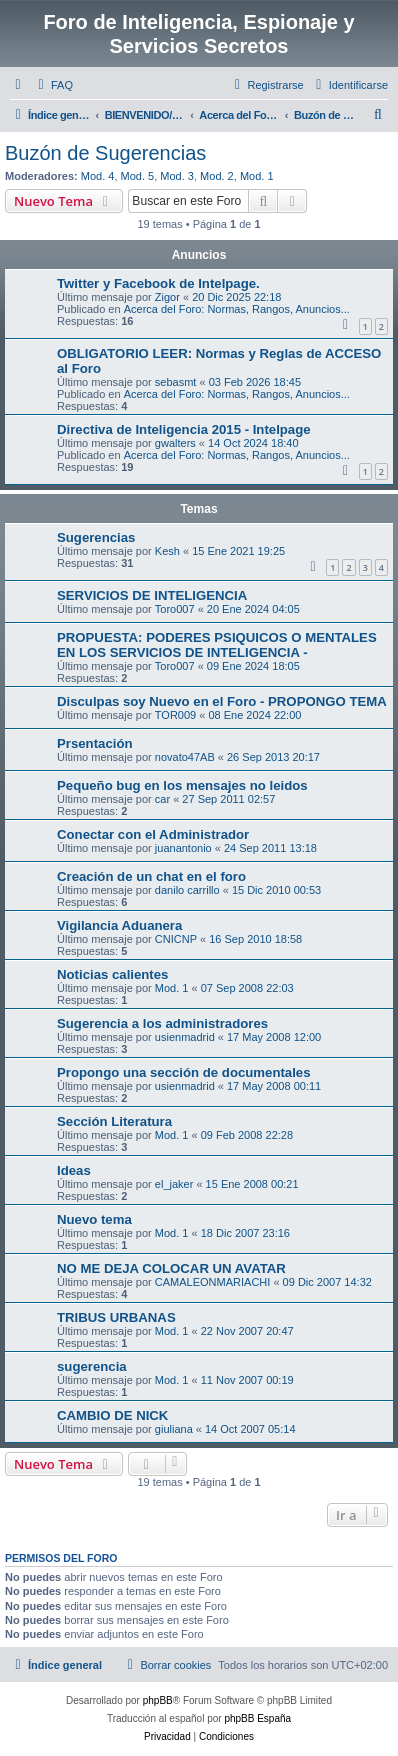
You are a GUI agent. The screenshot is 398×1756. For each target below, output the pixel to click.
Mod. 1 (257, 176)
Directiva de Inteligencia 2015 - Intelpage (184, 429)
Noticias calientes (112, 974)
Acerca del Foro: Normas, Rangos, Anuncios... (237, 309)
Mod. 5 (138, 176)
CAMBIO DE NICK (112, 1415)
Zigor (167, 297)
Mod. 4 (98, 176)
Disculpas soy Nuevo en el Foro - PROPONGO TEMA (222, 701)
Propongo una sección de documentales (184, 1072)
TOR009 (175, 715)
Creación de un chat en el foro (151, 876)
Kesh (167, 551)
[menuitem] (53, 85)
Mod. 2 (217, 176)
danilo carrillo (187, 890)
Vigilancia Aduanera (119, 925)
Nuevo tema (94, 1219)
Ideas (74, 1170)
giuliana (174, 1429)
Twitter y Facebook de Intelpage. (158, 283)
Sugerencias (96, 537)
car (162, 799)
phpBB (158, 1700)
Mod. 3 (177, 176)
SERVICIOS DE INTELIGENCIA (152, 595)
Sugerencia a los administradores (162, 1023)
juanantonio (183, 848)
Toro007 (175, 609)
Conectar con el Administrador (153, 834)
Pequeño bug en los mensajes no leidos (182, 785)
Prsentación (95, 743)
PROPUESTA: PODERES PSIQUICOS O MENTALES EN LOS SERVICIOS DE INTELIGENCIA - (217, 645)
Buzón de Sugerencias (105, 153)
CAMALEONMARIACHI (213, 1282)
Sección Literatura (114, 1121)
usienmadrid (185, 1037)
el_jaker (174, 1184)
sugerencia (92, 1366)
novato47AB (185, 757)
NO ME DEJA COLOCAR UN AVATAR (171, 1268)
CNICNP (176, 939)
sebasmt (176, 382)
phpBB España (257, 1718)
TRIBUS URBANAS (116, 1317)
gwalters (175, 443)
